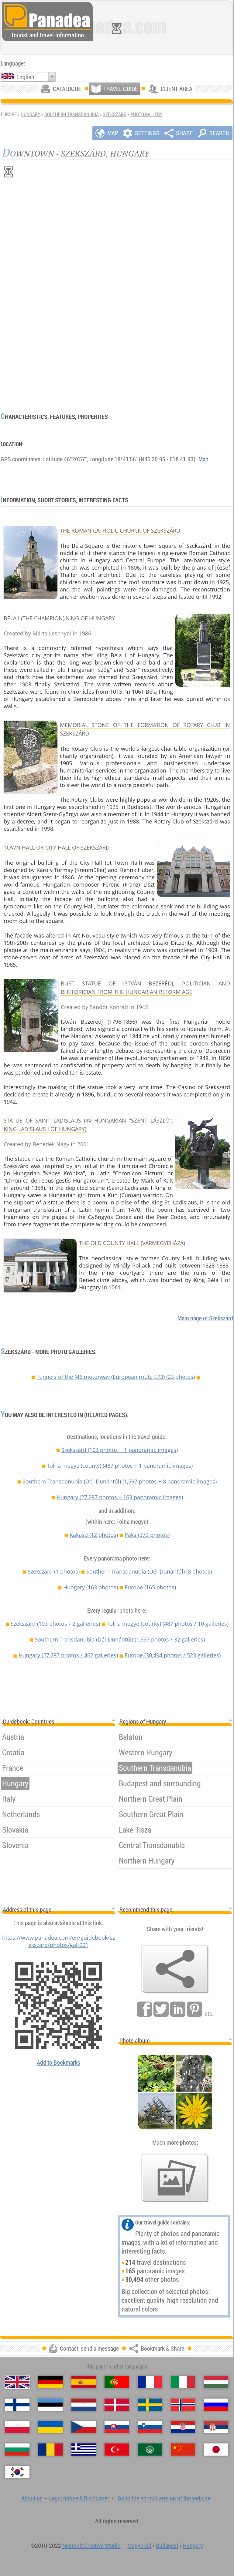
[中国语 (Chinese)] (183, 2449)
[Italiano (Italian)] (183, 2382)
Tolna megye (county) (120, 1465)
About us (32, 2498)
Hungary (30, 114)
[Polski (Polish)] (17, 2427)
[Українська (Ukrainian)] (50, 2427)
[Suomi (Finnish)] (17, 2404)
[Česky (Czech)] (83, 2427)
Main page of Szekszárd (205, 1318)
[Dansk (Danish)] (116, 2404)
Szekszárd (114, 114)
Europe (150, 1587)
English (25, 77)
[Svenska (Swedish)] (150, 2404)
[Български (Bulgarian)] (17, 2449)
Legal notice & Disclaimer (79, 2498)
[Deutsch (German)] (50, 2382)
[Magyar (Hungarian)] (216, 2382)
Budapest (167, 2545)
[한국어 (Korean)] (17, 2472)
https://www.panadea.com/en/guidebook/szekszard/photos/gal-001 (58, 1941)
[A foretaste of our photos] (175, 2178)
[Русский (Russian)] (216, 2404)
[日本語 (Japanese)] (216, 2449)
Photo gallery (146, 114)
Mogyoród (139, 2545)
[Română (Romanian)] (50, 2449)
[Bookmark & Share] (175, 1969)
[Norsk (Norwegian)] (183, 2404)
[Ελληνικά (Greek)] (83, 2449)
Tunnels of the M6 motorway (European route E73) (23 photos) (115, 1376)
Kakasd (94, 1534)
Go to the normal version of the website (164, 2498)
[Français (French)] (150, 2382)
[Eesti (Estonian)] (50, 2404)
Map (203, 459)
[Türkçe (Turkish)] (116, 2449)
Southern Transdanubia (71, 114)
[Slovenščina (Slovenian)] (150, 2427)
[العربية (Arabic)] (150, 2449)
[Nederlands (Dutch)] (83, 2404)
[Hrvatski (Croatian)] (183, 2427)
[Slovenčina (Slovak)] (116, 2427)
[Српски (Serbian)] (216, 2427)
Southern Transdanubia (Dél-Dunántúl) (119, 1481)
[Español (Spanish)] (83, 2382)
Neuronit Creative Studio (91, 2545)
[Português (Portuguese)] (116, 2382)
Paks (147, 1534)
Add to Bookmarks (58, 2062)
